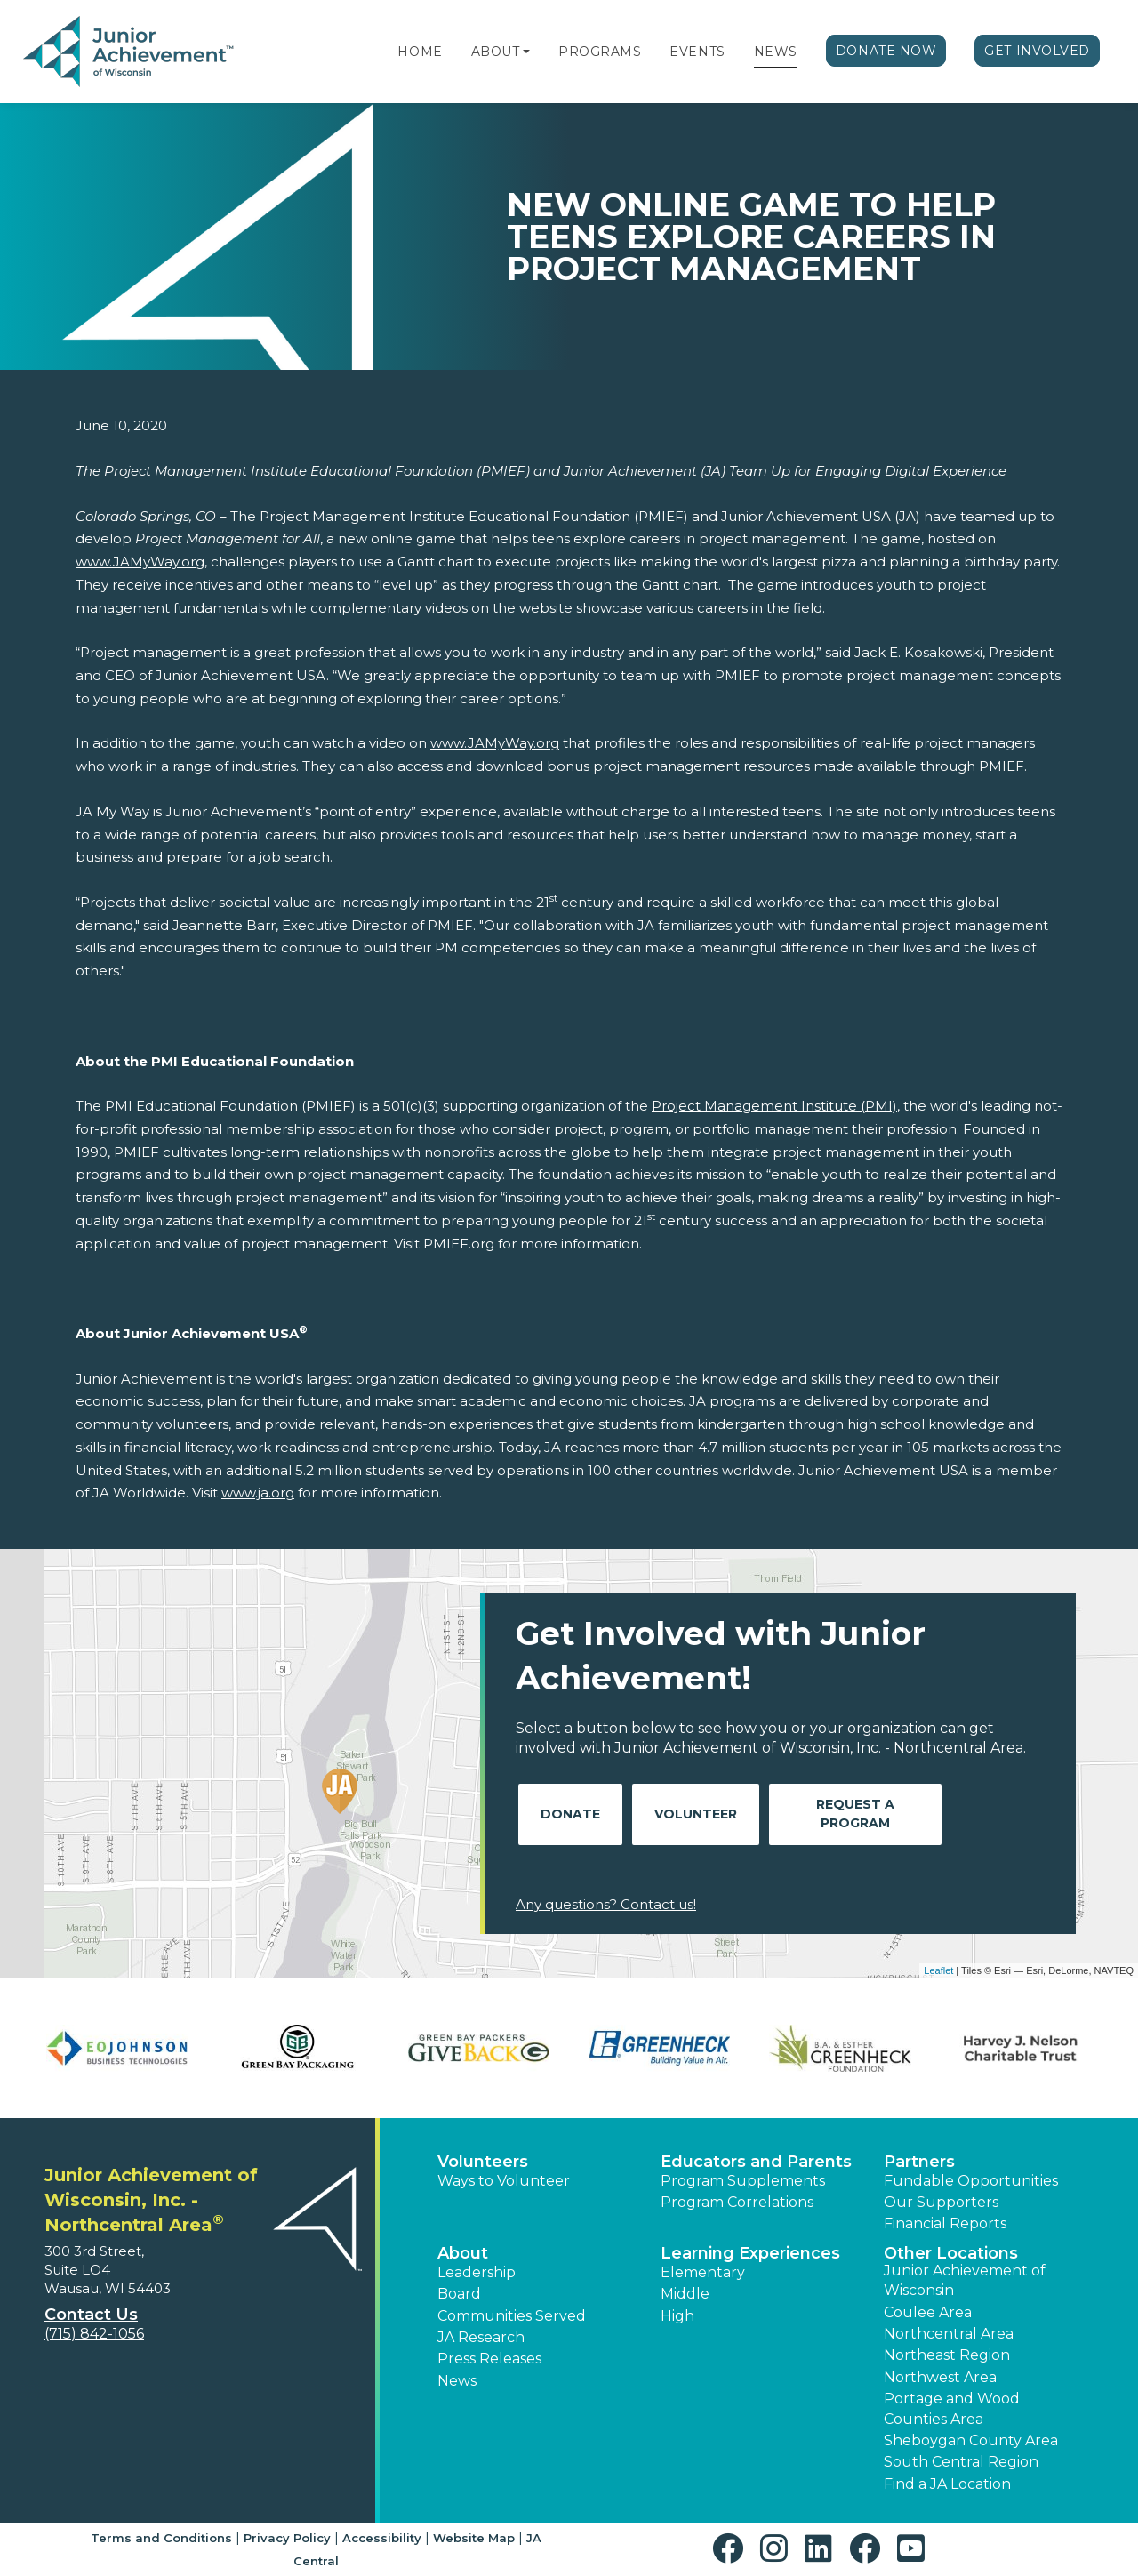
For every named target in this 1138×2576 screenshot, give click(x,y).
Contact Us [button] (91, 2315)
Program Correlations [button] (737, 2202)
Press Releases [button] (489, 2358)
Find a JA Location (947, 2484)
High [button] (677, 2315)
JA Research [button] (481, 2337)
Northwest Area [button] (940, 2377)
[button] (526, 52)
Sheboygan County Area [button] (971, 2440)
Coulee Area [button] (928, 2312)
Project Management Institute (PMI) (774, 1105)
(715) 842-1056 (94, 2333)
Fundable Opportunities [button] (971, 2180)
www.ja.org (257, 1492)
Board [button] (459, 2293)
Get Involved (1037, 51)
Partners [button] (919, 2162)
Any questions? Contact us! (606, 1904)
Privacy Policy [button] (287, 2538)
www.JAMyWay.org (140, 561)
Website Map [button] (474, 2538)
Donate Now (886, 51)
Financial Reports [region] (945, 2223)
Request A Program (855, 1813)
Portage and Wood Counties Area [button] (952, 2408)
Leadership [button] (476, 2272)
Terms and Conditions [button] (161, 2538)
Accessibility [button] (381, 2538)
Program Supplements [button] (743, 2180)
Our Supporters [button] (941, 2202)
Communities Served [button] (511, 2315)
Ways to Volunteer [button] (503, 2180)
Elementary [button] (703, 2272)
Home (419, 52)
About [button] (462, 2253)
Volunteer (695, 1814)
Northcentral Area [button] (949, 2333)
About (495, 52)
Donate (570, 1814)
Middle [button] (685, 2293)
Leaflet (938, 1970)
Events (697, 52)
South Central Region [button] (961, 2461)
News (775, 52)
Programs (599, 52)
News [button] (457, 2380)
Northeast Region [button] (947, 2355)
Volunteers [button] (482, 2162)
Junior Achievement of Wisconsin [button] (965, 2280)
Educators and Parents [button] (756, 2162)
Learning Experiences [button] (750, 2253)
